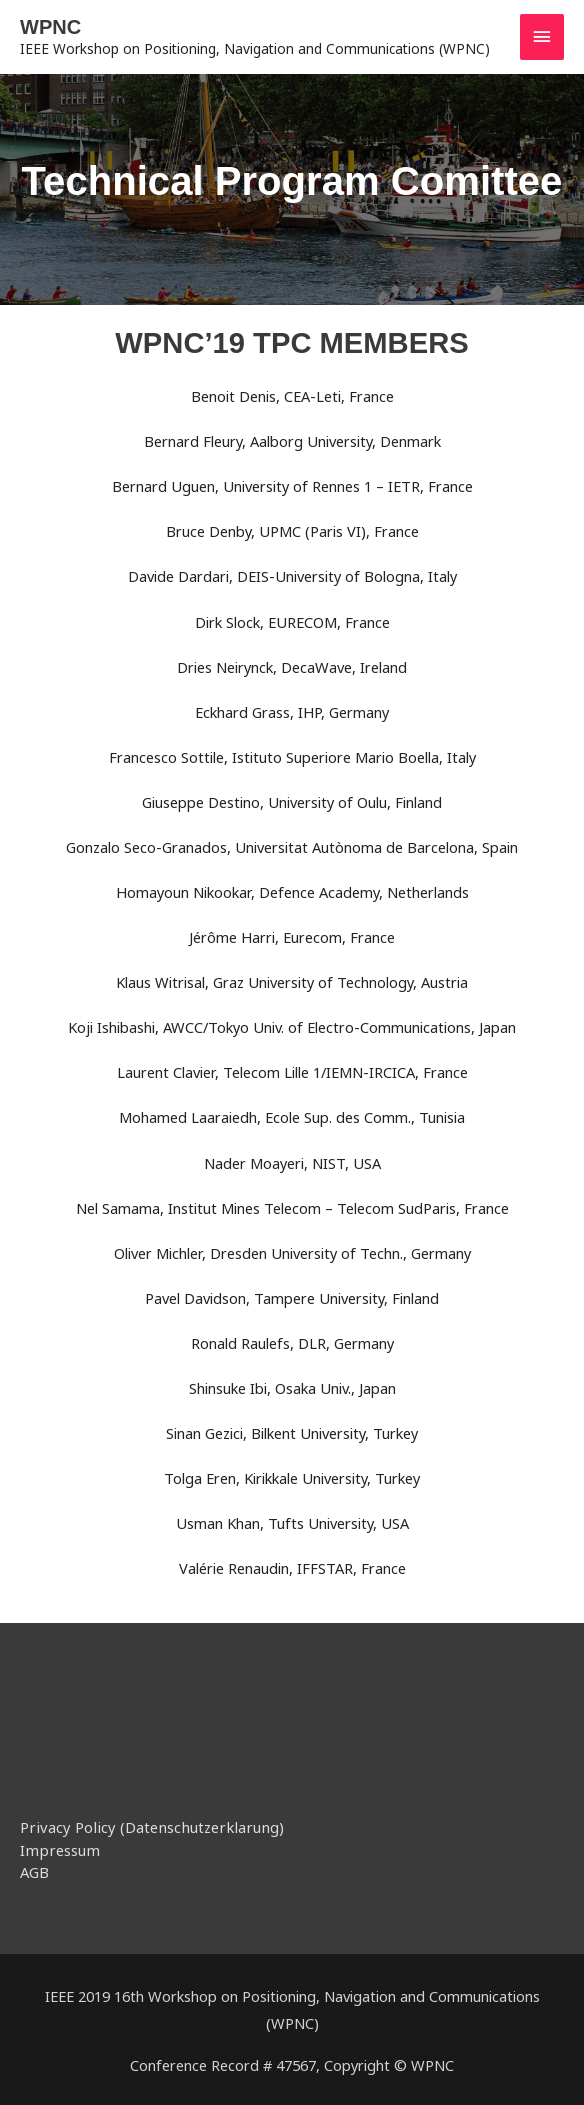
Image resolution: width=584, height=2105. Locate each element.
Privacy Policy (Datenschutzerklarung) (145, 1826)
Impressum (58, 1848)
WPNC (50, 27)
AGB (34, 1869)
